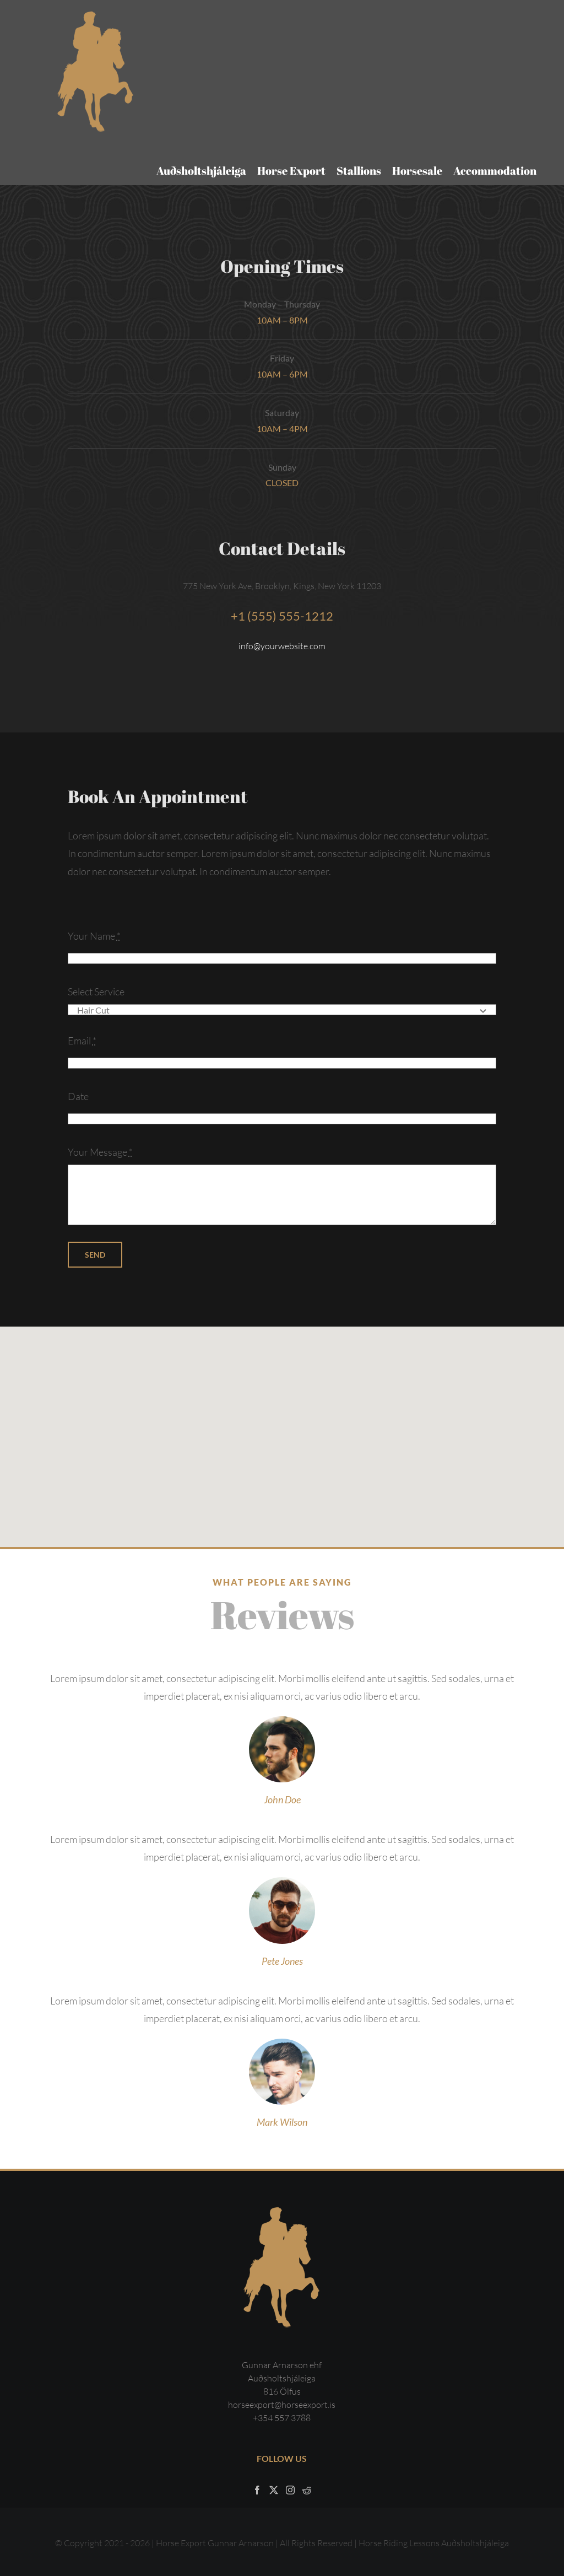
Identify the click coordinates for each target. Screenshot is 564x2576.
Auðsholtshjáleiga (475, 2542)
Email (82, 1040)
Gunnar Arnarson (241, 2542)
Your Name (94, 936)
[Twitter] (273, 2490)
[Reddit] (306, 2490)
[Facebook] (257, 2490)
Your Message (100, 1152)
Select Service (96, 991)
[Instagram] (290, 2490)
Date (78, 1096)
